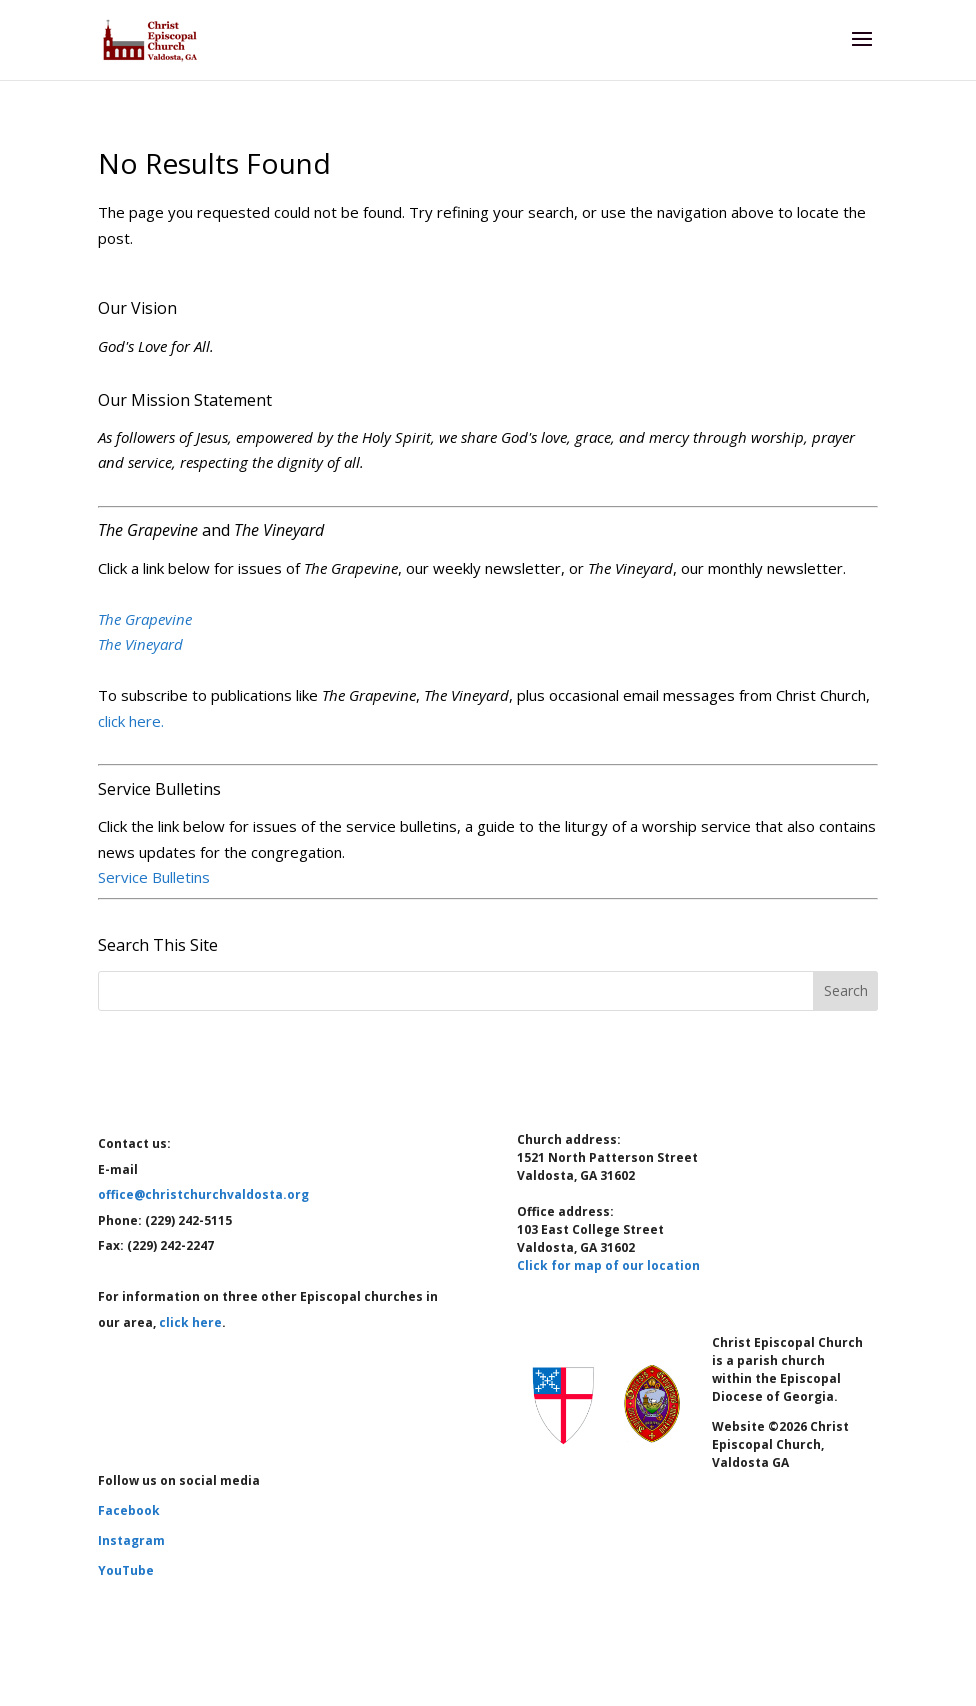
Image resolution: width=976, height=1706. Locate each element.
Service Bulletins (154, 877)
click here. (131, 721)
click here (190, 1322)
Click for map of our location (608, 1265)
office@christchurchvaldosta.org (203, 1194)
